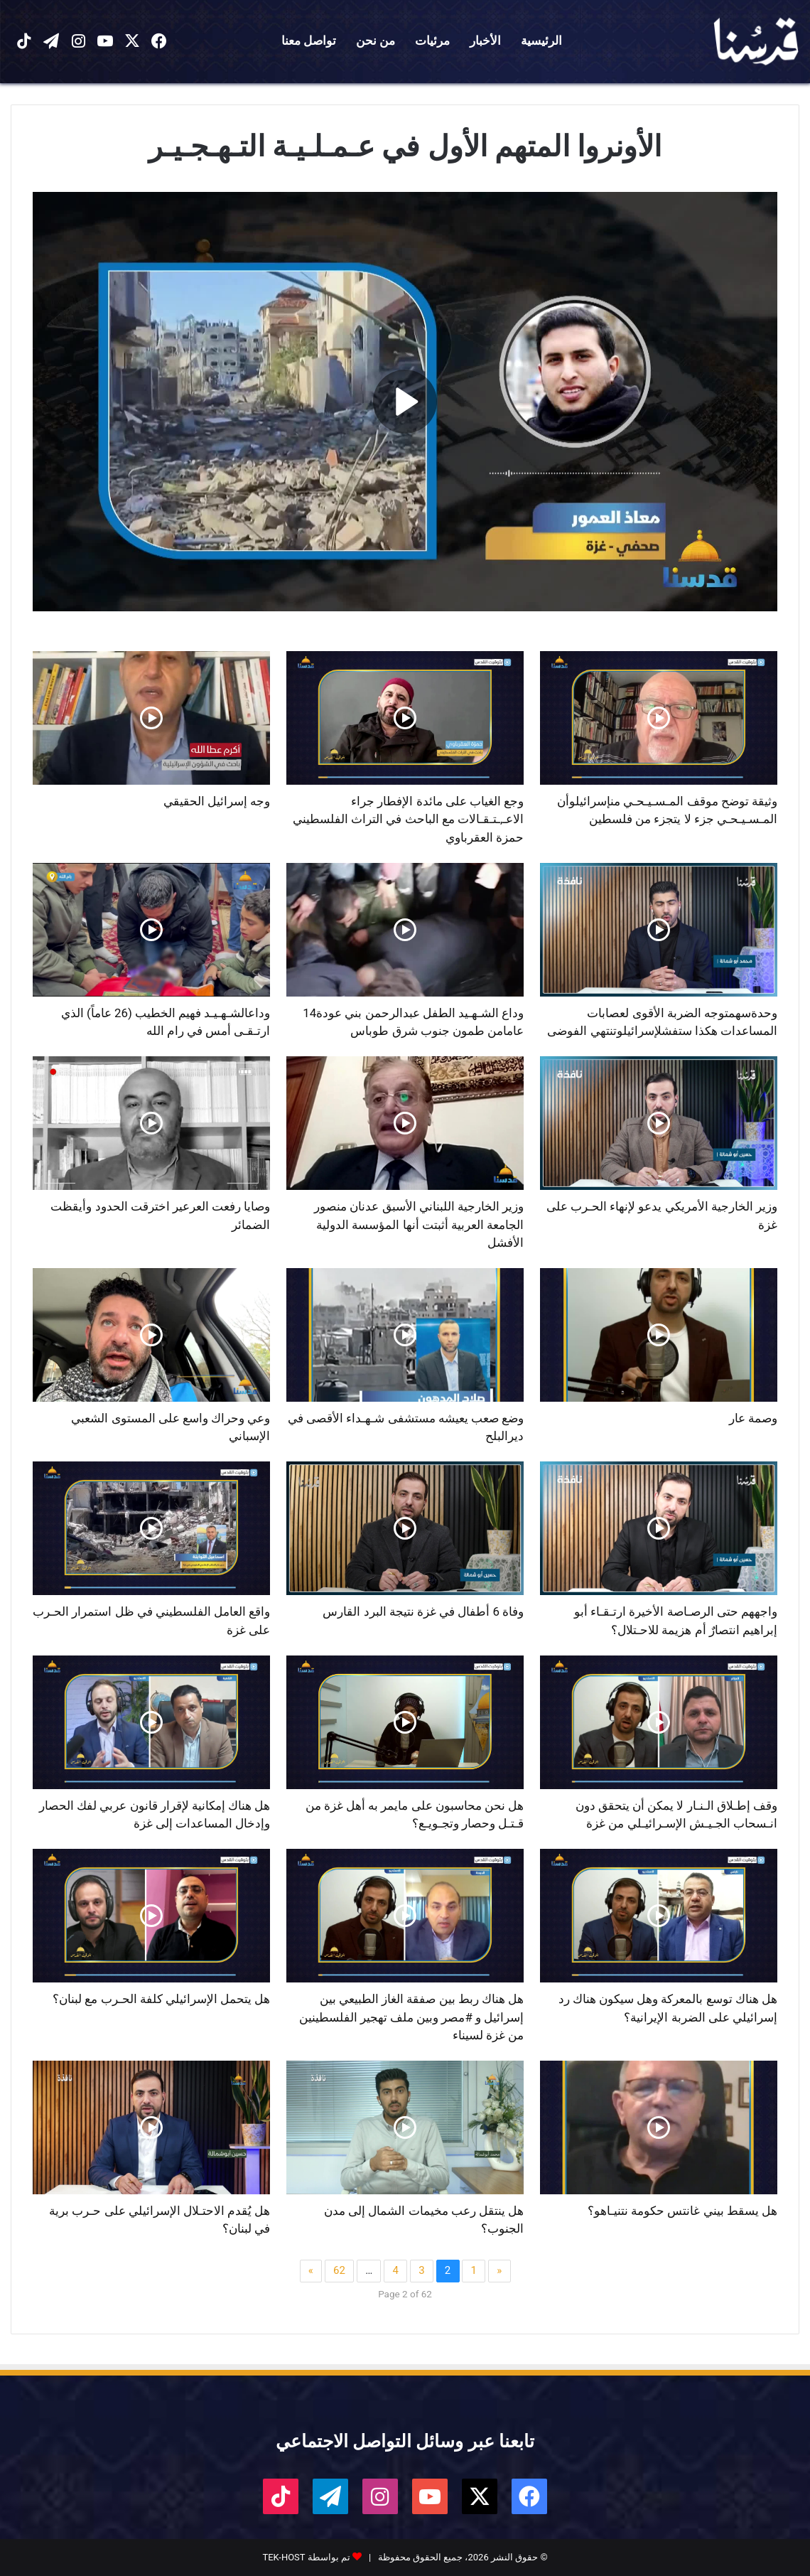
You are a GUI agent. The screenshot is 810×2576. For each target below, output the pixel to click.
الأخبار (485, 40)
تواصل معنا (308, 40)
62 (339, 2270)
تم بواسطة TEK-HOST (306, 2557)
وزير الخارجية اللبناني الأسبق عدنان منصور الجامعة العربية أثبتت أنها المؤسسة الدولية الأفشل (419, 1224)
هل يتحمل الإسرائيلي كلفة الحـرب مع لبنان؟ (161, 1999)
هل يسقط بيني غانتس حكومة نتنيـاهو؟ (682, 2211)
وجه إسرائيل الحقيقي (216, 801)
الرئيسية (541, 40)
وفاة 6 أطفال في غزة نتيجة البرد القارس (423, 1611)
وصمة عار (753, 1418)
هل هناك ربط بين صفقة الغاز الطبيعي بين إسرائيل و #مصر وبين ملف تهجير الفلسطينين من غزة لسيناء (411, 2017)
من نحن (375, 40)
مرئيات (432, 40)
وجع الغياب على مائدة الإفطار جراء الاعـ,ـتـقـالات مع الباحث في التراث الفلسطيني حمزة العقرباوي (408, 819)
